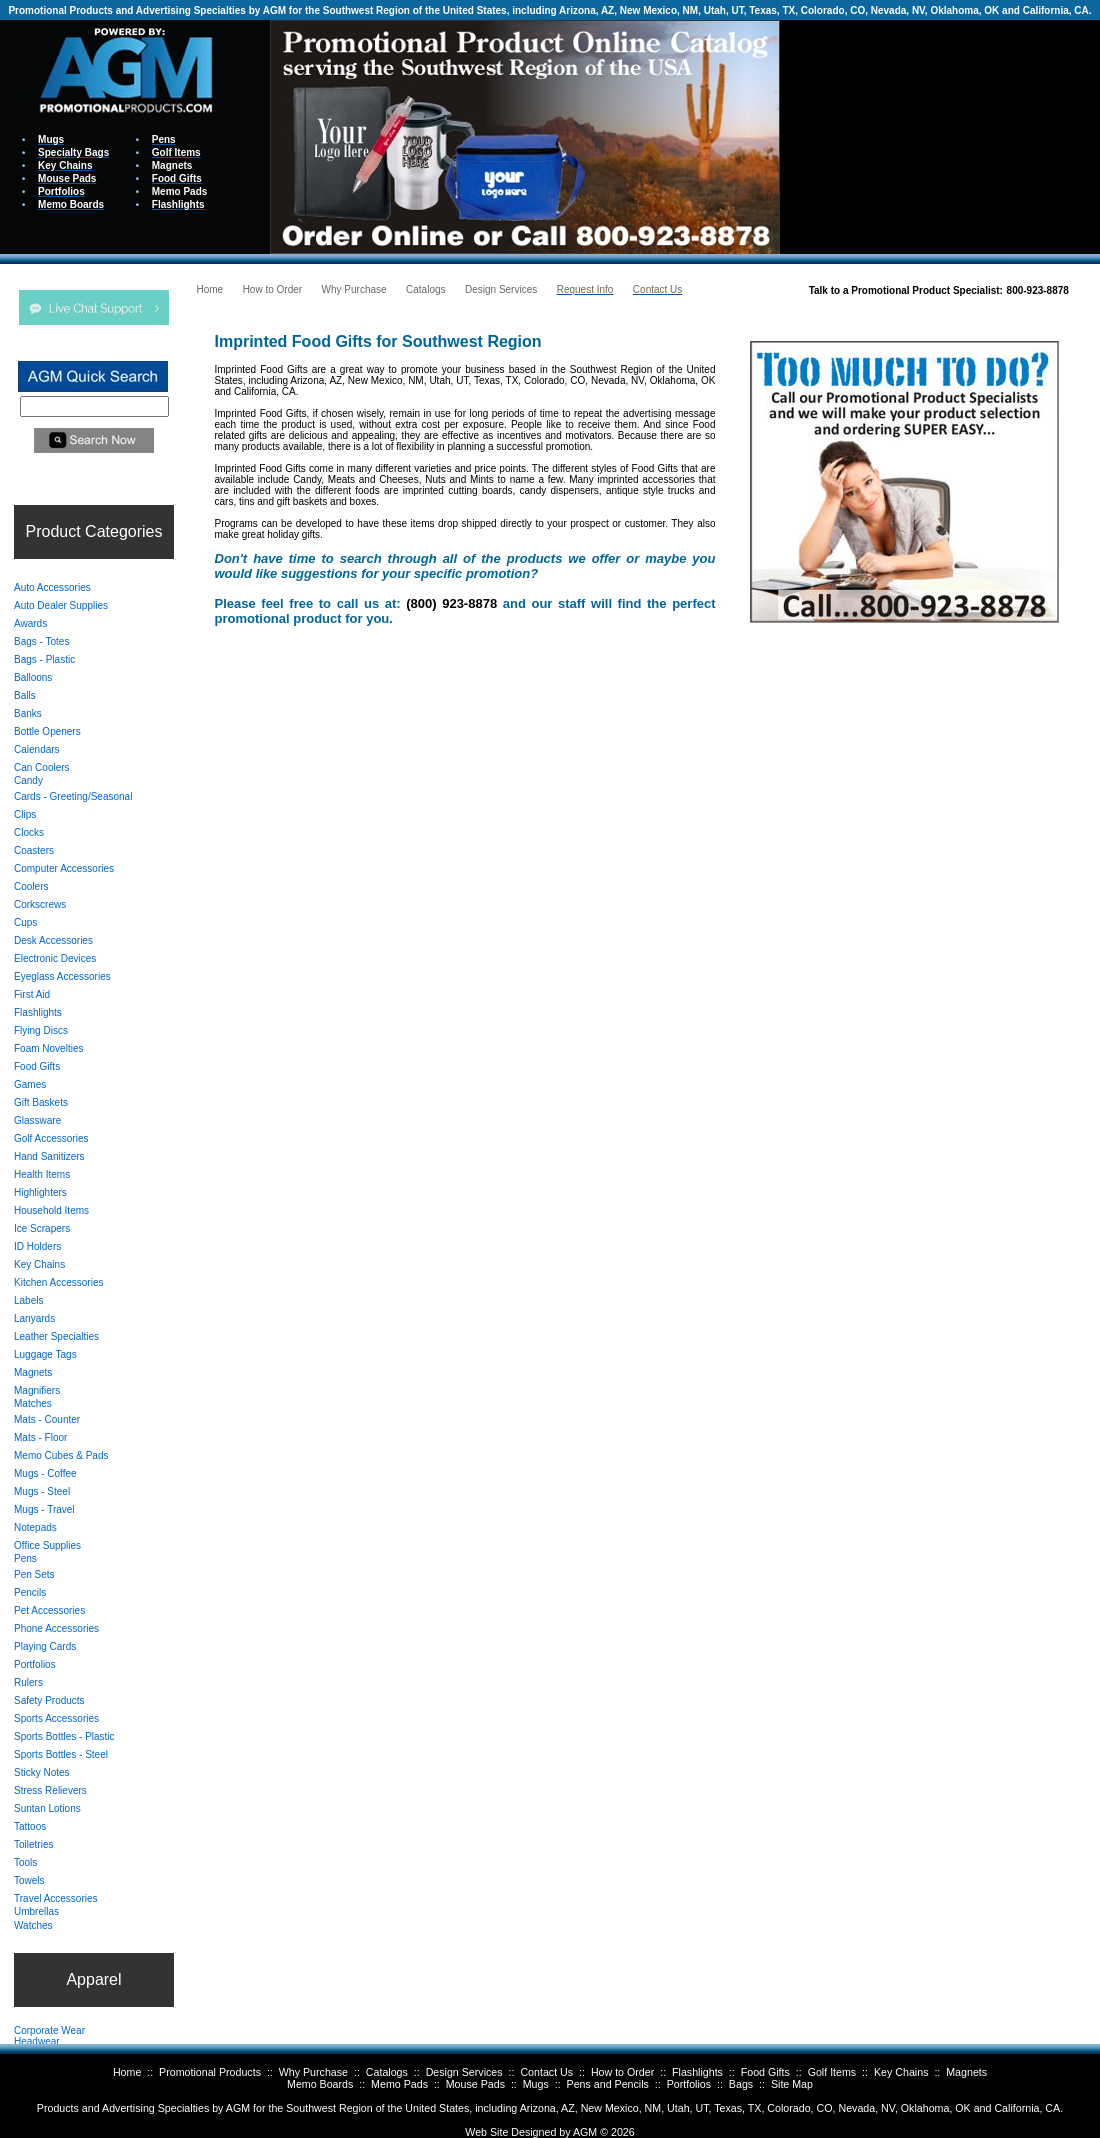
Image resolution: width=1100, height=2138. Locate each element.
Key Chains (901, 2072)
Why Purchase (313, 2072)
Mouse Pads (475, 2084)
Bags (741, 2084)
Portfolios (689, 2084)
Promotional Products (210, 2072)
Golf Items (832, 2072)
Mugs (536, 2084)
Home (127, 2072)
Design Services (464, 2072)
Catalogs (387, 2072)
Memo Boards (320, 2084)
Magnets (966, 2072)
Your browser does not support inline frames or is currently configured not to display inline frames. (940, 135)
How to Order (622, 2072)
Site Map (792, 2084)
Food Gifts (765, 2072)
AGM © (590, 2132)
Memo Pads (399, 2084)
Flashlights (697, 2072)
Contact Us (546, 2072)
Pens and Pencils (608, 2084)
